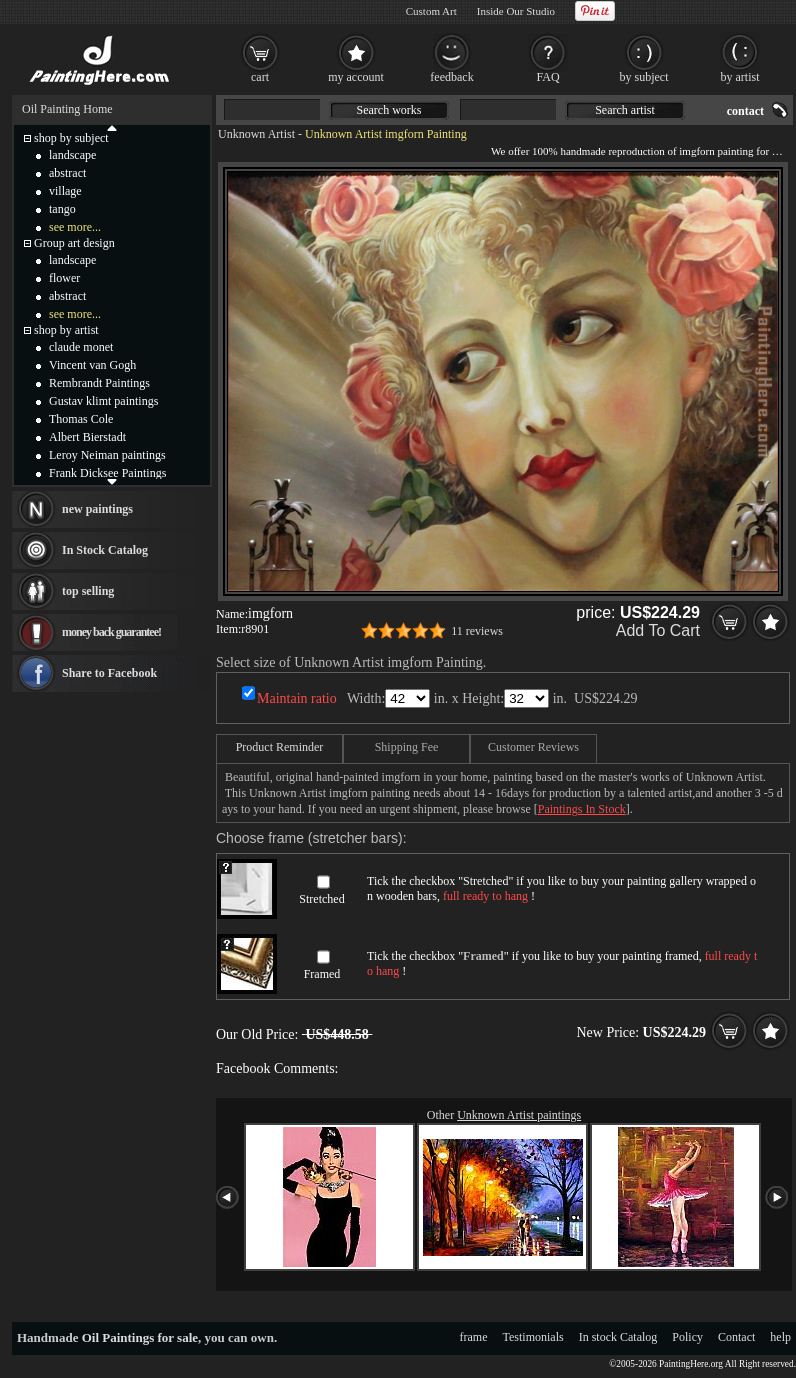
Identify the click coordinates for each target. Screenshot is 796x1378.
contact (745, 111)
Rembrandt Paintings (99, 383)
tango (62, 209)
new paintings (97, 509)
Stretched (321, 899)
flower (64, 278)
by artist (740, 77)
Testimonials (533, 1337)
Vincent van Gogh (92, 365)
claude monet (81, 347)
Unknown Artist (256, 134)
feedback (451, 77)
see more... (75, 227)
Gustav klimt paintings (103, 401)
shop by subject (71, 138)
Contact (736, 1337)
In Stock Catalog (105, 550)
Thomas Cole (81, 419)
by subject (644, 77)
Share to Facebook (109, 673)
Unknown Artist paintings (519, 1115)
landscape (72, 155)
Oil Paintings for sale (140, 1337)
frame (474, 1337)
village (65, 191)
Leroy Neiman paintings (107, 455)
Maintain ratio (297, 698)
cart (260, 77)
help (780, 1337)
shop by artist (66, 330)
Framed (322, 974)
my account (356, 77)
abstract (67, 173)
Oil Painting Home (67, 109)
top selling (88, 591)
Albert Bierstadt (87, 437)
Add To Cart (658, 630)
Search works (389, 110)
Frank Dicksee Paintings (107, 473)
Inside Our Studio (516, 11)
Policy (687, 1337)
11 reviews (477, 631)
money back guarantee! (111, 632)
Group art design (74, 243)
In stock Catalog (618, 1337)
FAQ (547, 77)
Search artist (625, 110)
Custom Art (431, 11)
